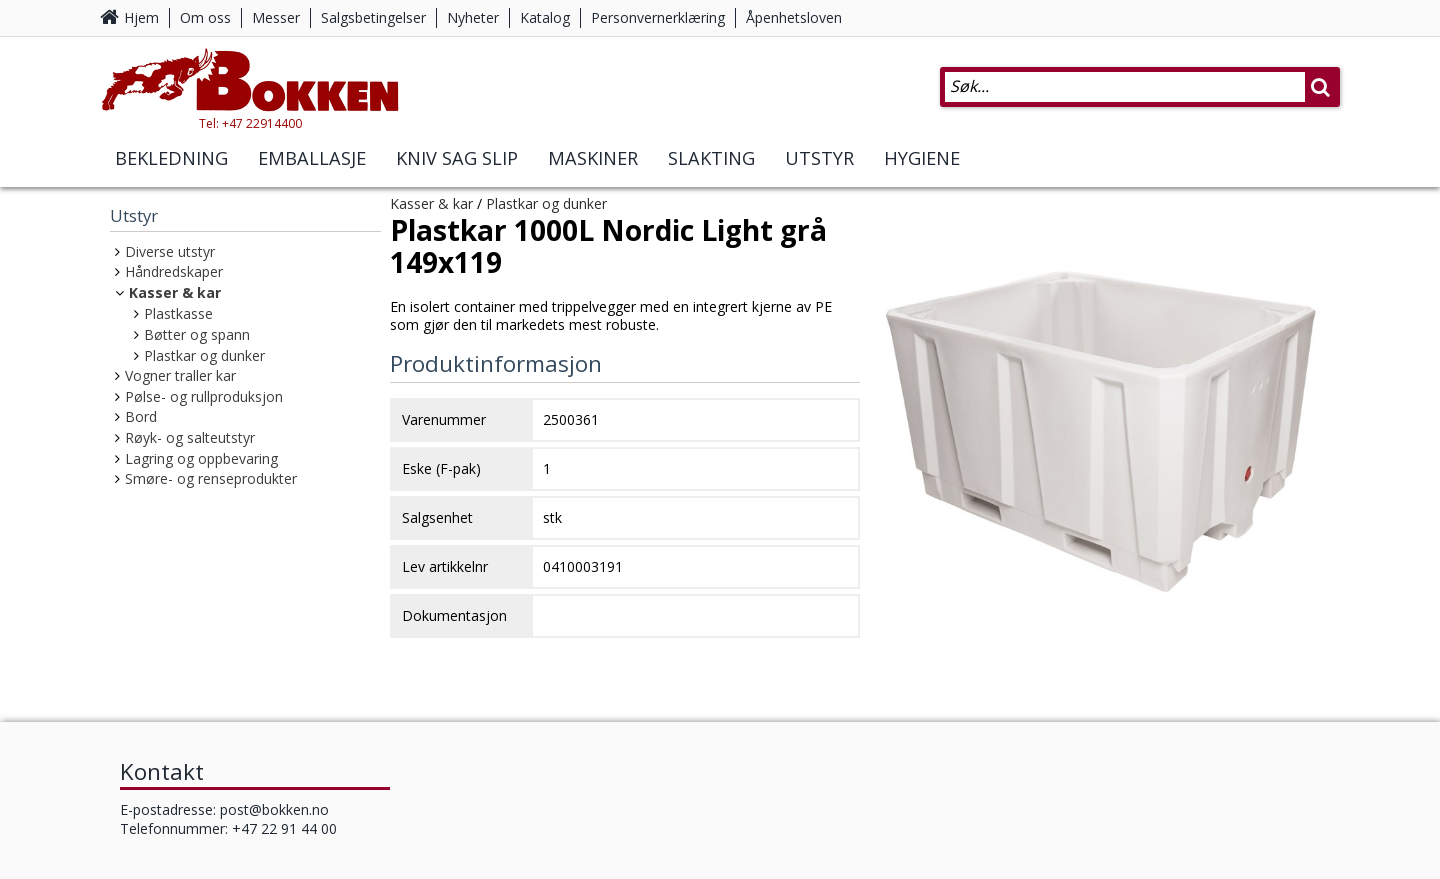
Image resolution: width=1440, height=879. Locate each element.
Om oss (205, 17)
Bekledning (171, 158)
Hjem (141, 17)
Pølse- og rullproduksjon (204, 396)
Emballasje (312, 158)
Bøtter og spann (197, 334)
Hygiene (922, 158)
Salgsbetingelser (373, 17)
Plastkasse (178, 313)
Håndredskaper (174, 271)
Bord (141, 416)
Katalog (545, 17)
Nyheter (473, 17)
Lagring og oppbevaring (201, 458)
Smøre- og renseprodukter (211, 478)
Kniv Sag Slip (457, 158)
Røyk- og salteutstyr (190, 437)
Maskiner (593, 158)
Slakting (711, 158)
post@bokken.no (274, 809)
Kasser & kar (175, 292)
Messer (276, 17)
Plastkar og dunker (204, 355)
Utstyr (819, 158)
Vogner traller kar (180, 375)
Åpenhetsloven (794, 17)
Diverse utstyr (170, 251)
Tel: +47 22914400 (250, 123)
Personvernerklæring (658, 17)
